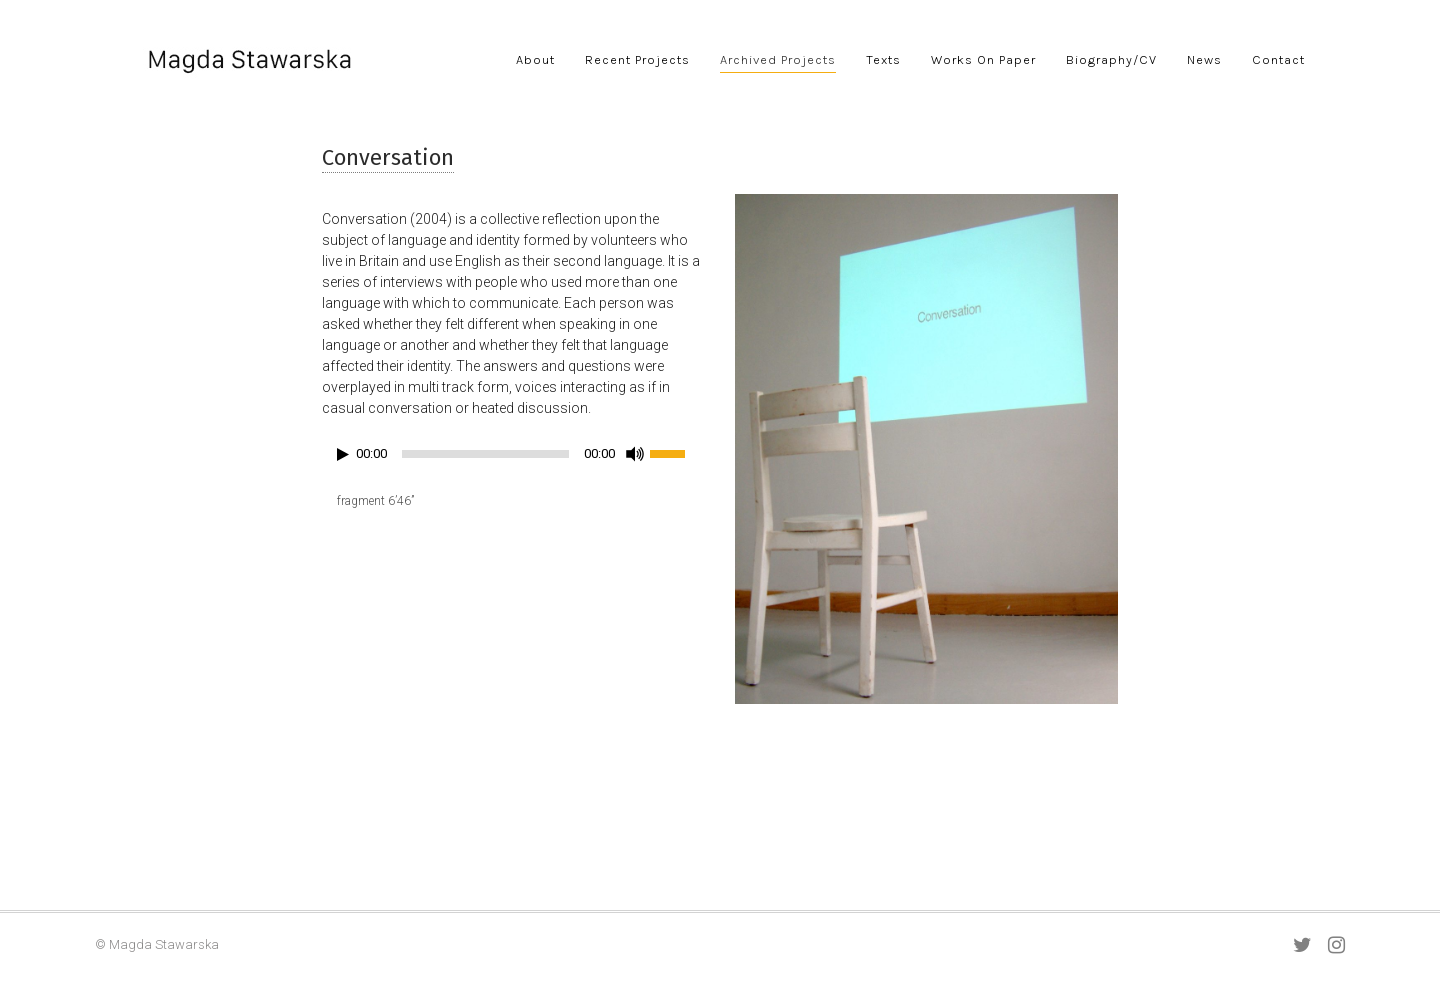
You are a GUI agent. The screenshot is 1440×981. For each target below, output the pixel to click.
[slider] (486, 454)
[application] (513, 459)
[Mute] (635, 454)
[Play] (343, 454)
